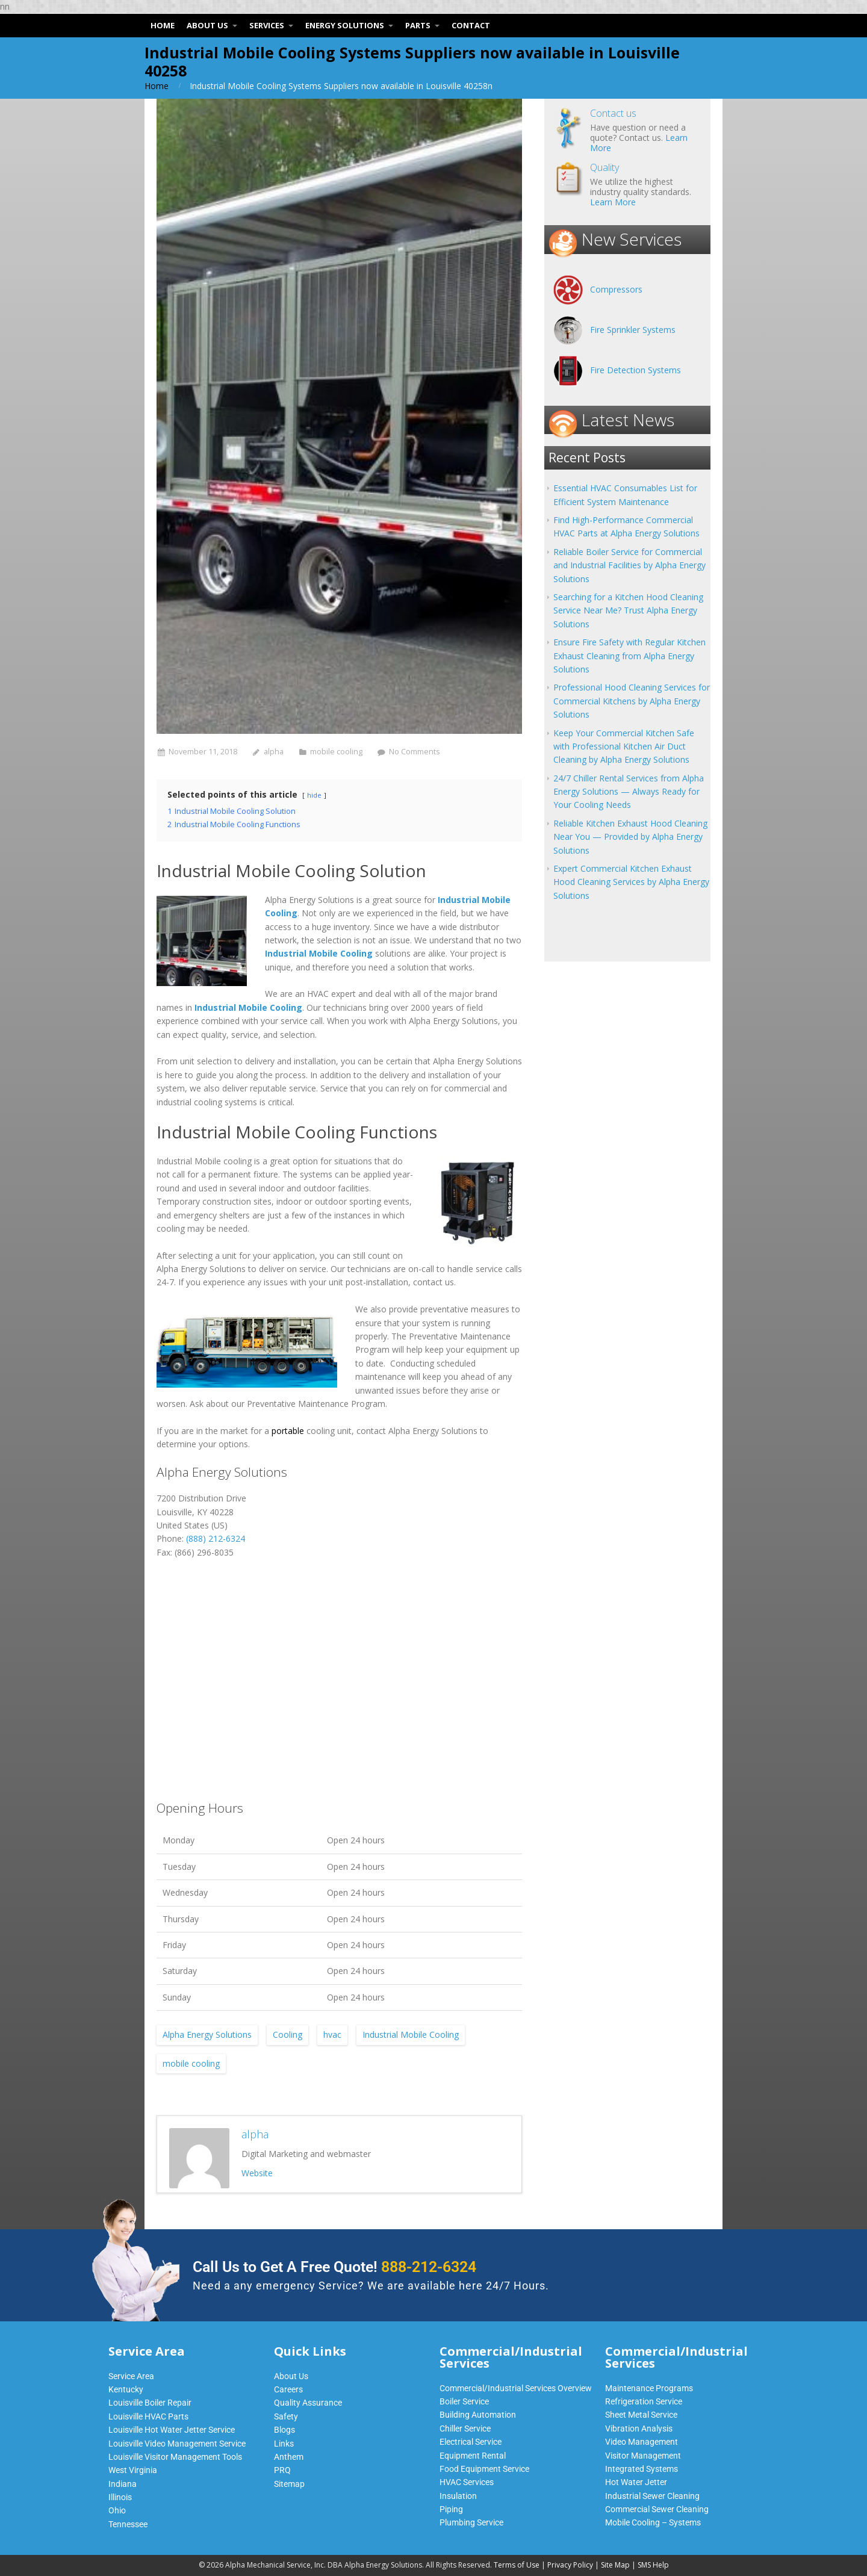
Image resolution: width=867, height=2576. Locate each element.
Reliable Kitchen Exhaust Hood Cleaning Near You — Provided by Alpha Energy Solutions (630, 837)
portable (288, 1430)
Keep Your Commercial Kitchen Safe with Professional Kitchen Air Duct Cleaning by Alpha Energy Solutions (623, 746)
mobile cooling (336, 751)
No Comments (414, 751)
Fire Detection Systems (635, 370)
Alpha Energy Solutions (207, 2034)
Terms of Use (516, 2565)
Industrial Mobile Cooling (410, 2034)
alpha (274, 751)
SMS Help (653, 2565)
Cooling (287, 2034)
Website (257, 2173)
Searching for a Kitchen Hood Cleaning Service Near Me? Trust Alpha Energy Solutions (628, 610)
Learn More (613, 202)
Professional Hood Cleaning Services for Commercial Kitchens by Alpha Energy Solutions (631, 700)
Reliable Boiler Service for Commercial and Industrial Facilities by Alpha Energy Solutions (629, 565)
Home (156, 86)
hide (314, 794)
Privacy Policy (570, 2565)
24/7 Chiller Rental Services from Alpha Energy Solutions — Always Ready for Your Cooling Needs (628, 791)
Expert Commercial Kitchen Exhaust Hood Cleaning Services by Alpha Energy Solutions (631, 882)
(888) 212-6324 (215, 1538)
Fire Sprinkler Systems (633, 329)
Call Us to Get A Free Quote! (334, 2267)
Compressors (616, 289)
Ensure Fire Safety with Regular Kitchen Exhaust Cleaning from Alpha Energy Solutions (629, 655)
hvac (332, 2034)
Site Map (615, 2565)
